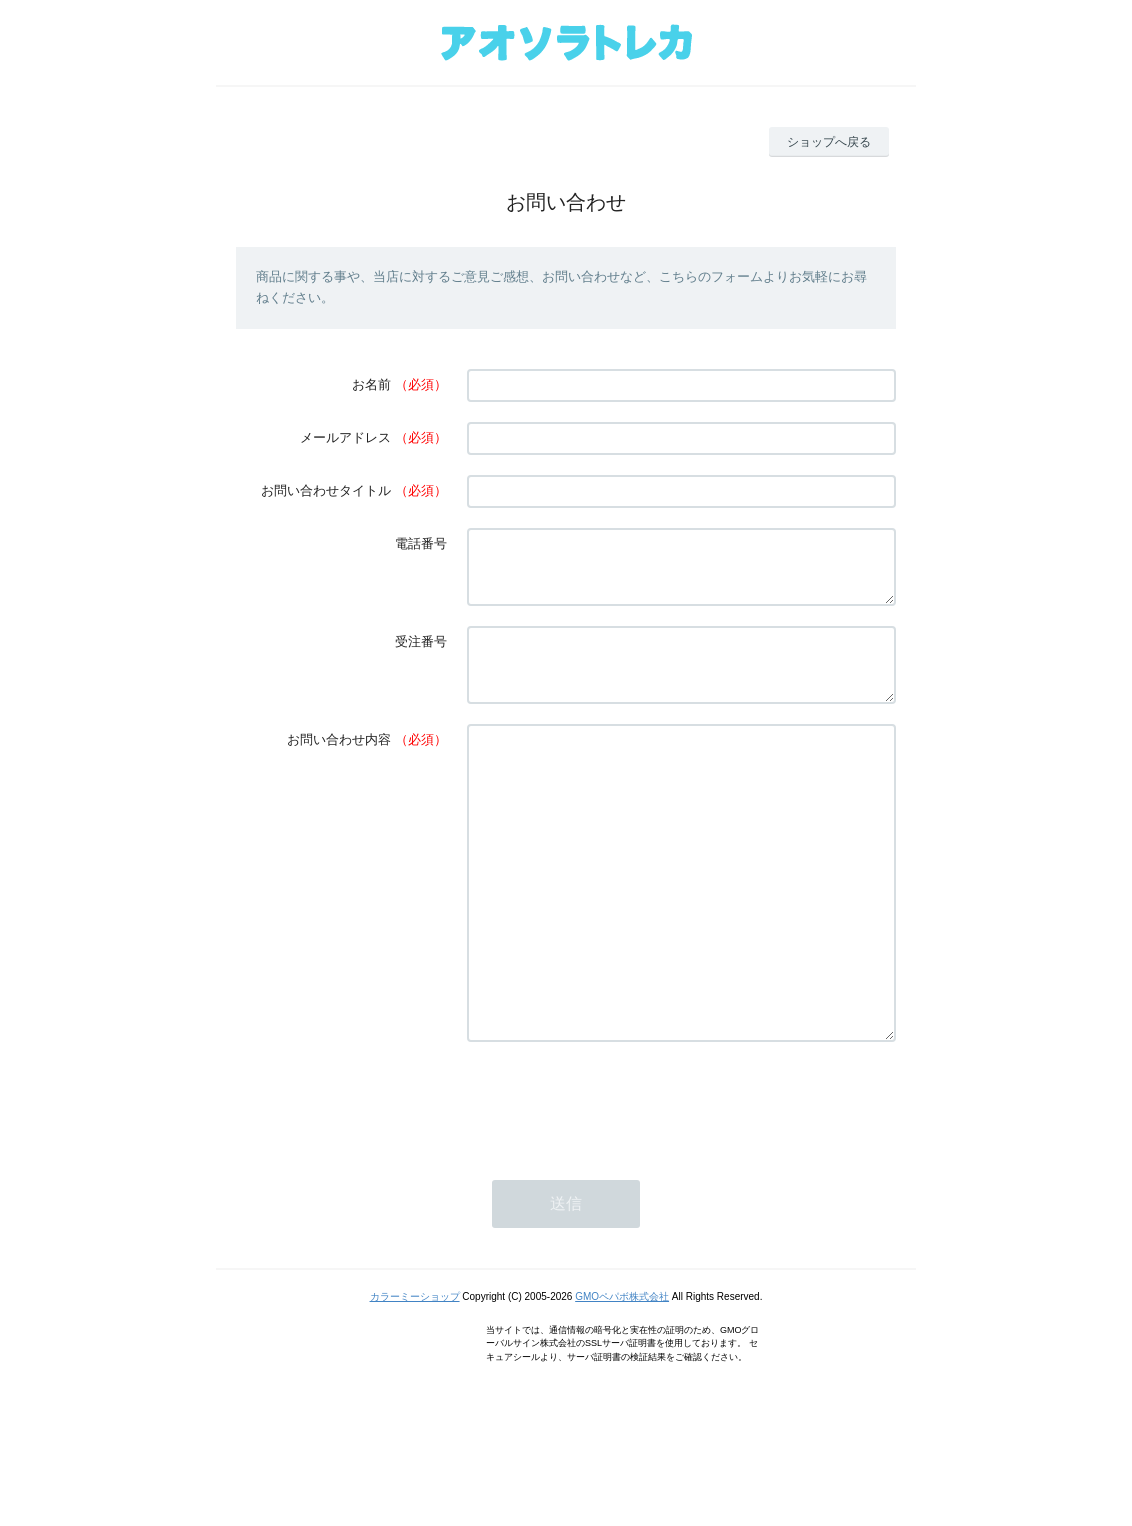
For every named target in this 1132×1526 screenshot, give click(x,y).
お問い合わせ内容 (339, 763)
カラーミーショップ (415, 1380)
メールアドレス (345, 437)
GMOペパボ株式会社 (622, 1380)
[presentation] (619, 1185)
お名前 (371, 384)
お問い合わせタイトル (326, 490)
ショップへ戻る (829, 142)
